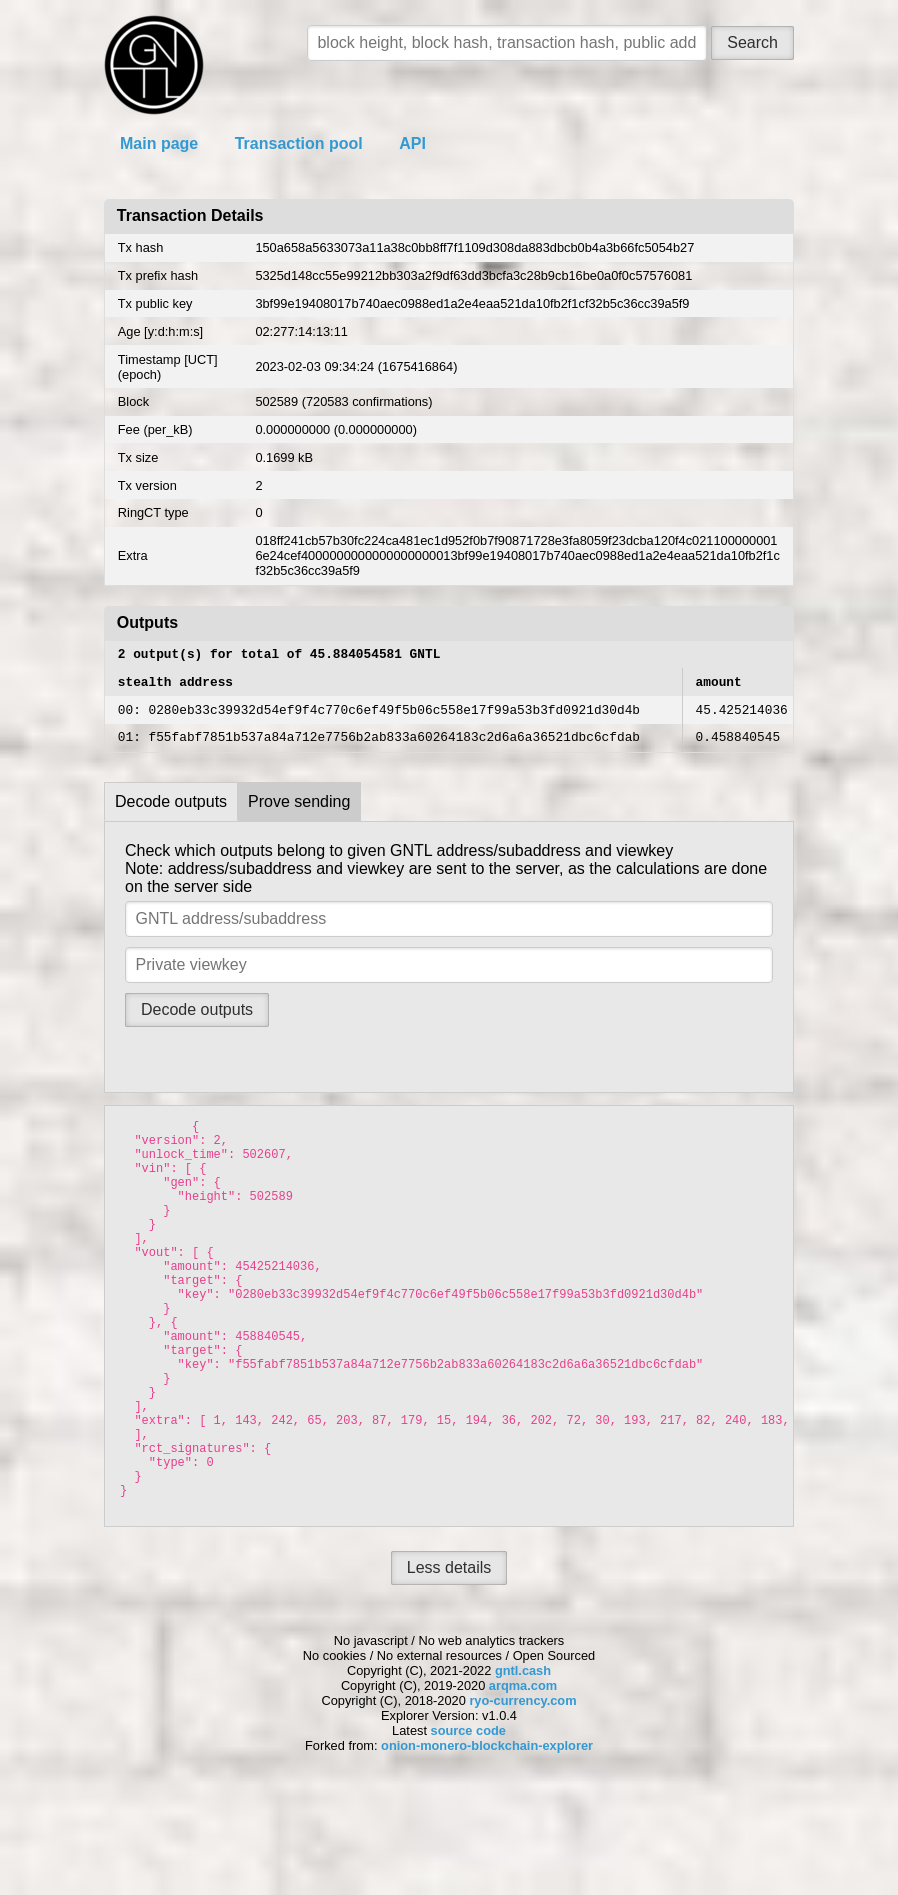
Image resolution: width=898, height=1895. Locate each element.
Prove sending (299, 813)
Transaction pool (299, 143)
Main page (159, 143)
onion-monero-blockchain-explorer (487, 1847)
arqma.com (523, 1787)
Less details (449, 1669)
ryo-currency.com (522, 1802)
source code (468, 1832)
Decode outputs (171, 813)
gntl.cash (523, 1772)
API (412, 143)
